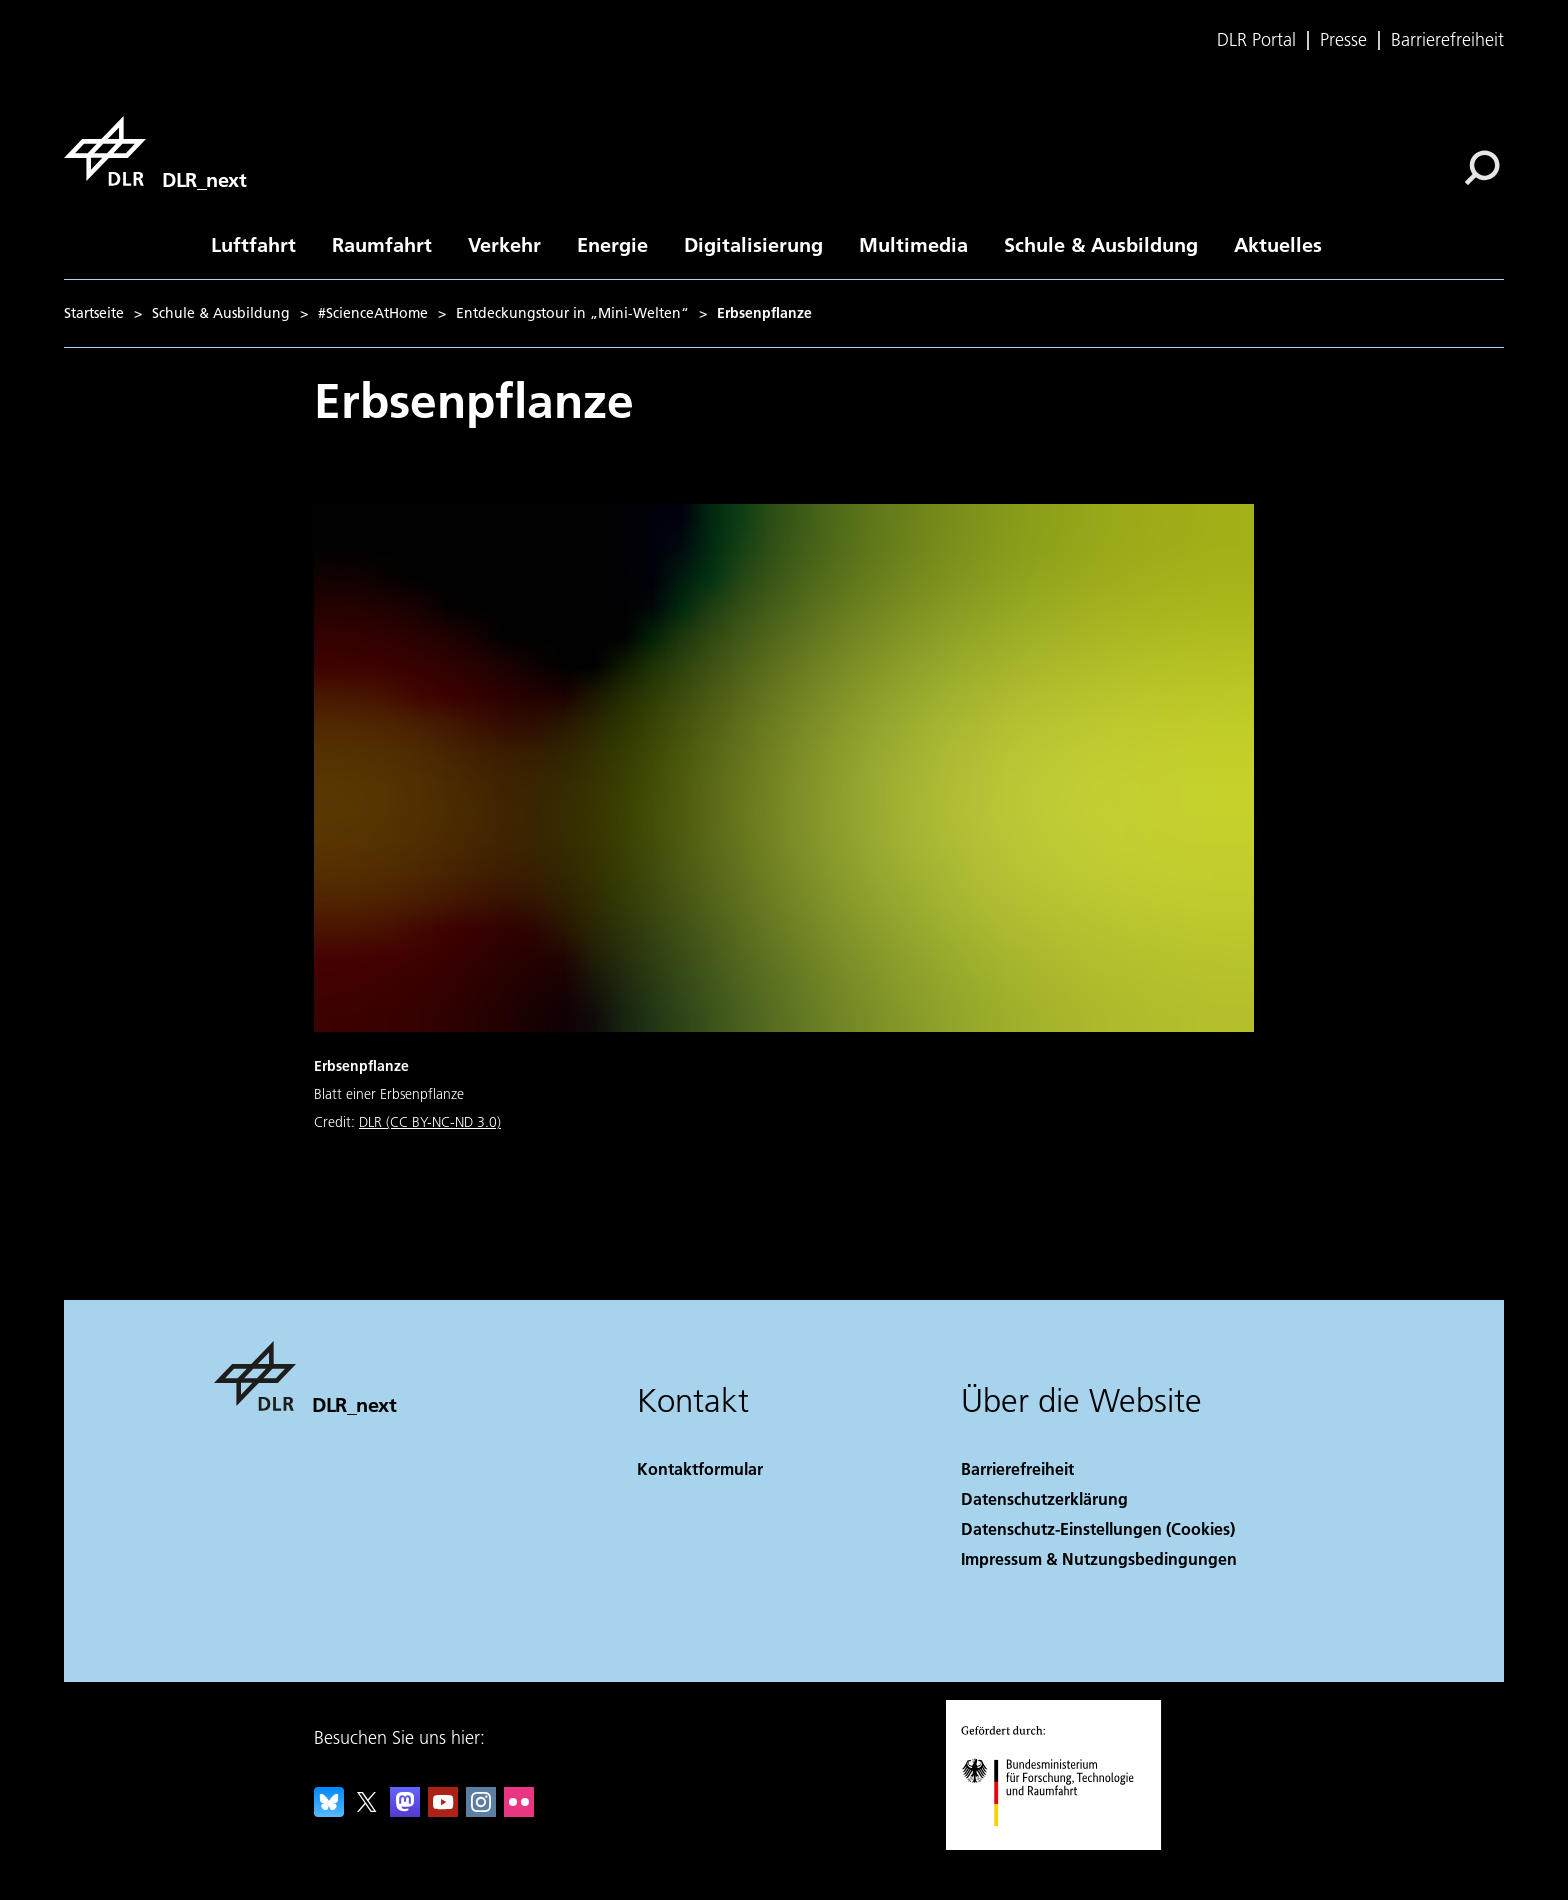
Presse (1343, 40)
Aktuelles (1278, 244)
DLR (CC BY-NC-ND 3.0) (430, 1122)
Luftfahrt (253, 244)
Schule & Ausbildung (1101, 244)
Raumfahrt (382, 244)
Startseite (94, 313)
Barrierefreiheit (1447, 40)
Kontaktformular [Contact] (700, 1468)
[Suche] (1482, 168)
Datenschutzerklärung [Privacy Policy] (1044, 1498)
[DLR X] (367, 1810)
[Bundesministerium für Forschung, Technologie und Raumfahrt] (1058, 1843)
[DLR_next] (155, 151)
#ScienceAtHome (373, 313)
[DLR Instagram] (481, 1810)
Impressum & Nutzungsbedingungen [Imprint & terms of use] (1099, 1558)
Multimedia (913, 244)
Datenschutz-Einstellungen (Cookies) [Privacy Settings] (1098, 1528)
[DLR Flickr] (519, 1810)
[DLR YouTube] (443, 1810)
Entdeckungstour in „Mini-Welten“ (572, 313)
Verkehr (504, 244)
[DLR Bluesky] (329, 1810)
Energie (612, 244)
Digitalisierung (753, 244)
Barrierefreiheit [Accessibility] (1017, 1468)
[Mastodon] (405, 1810)
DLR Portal (1256, 40)
